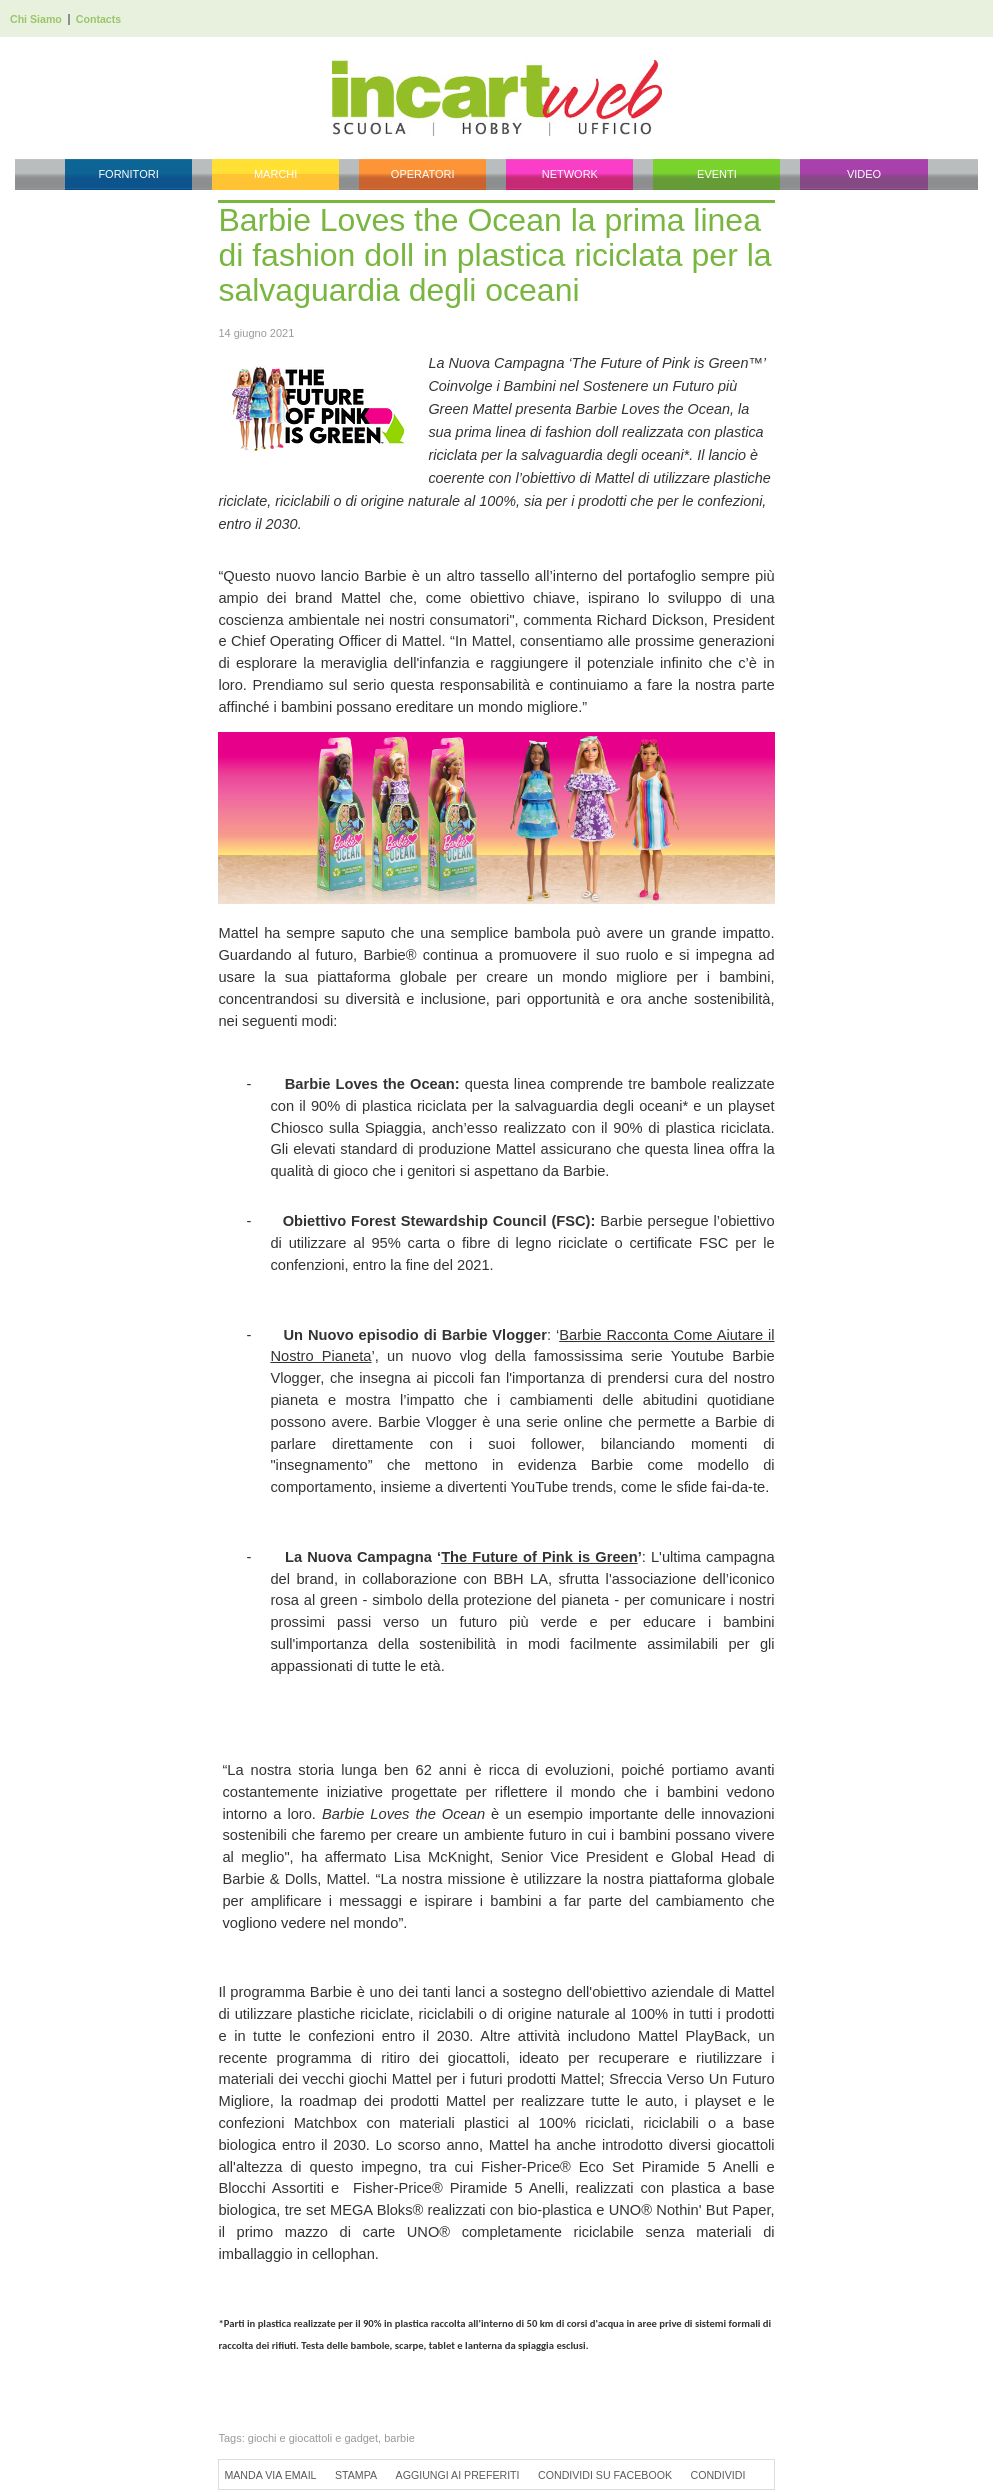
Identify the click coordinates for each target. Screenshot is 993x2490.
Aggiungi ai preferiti (458, 2475)
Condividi (718, 2475)
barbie (399, 2438)
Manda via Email (270, 2475)
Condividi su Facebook (605, 2475)
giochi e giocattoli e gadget (313, 2438)
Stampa (356, 2475)
